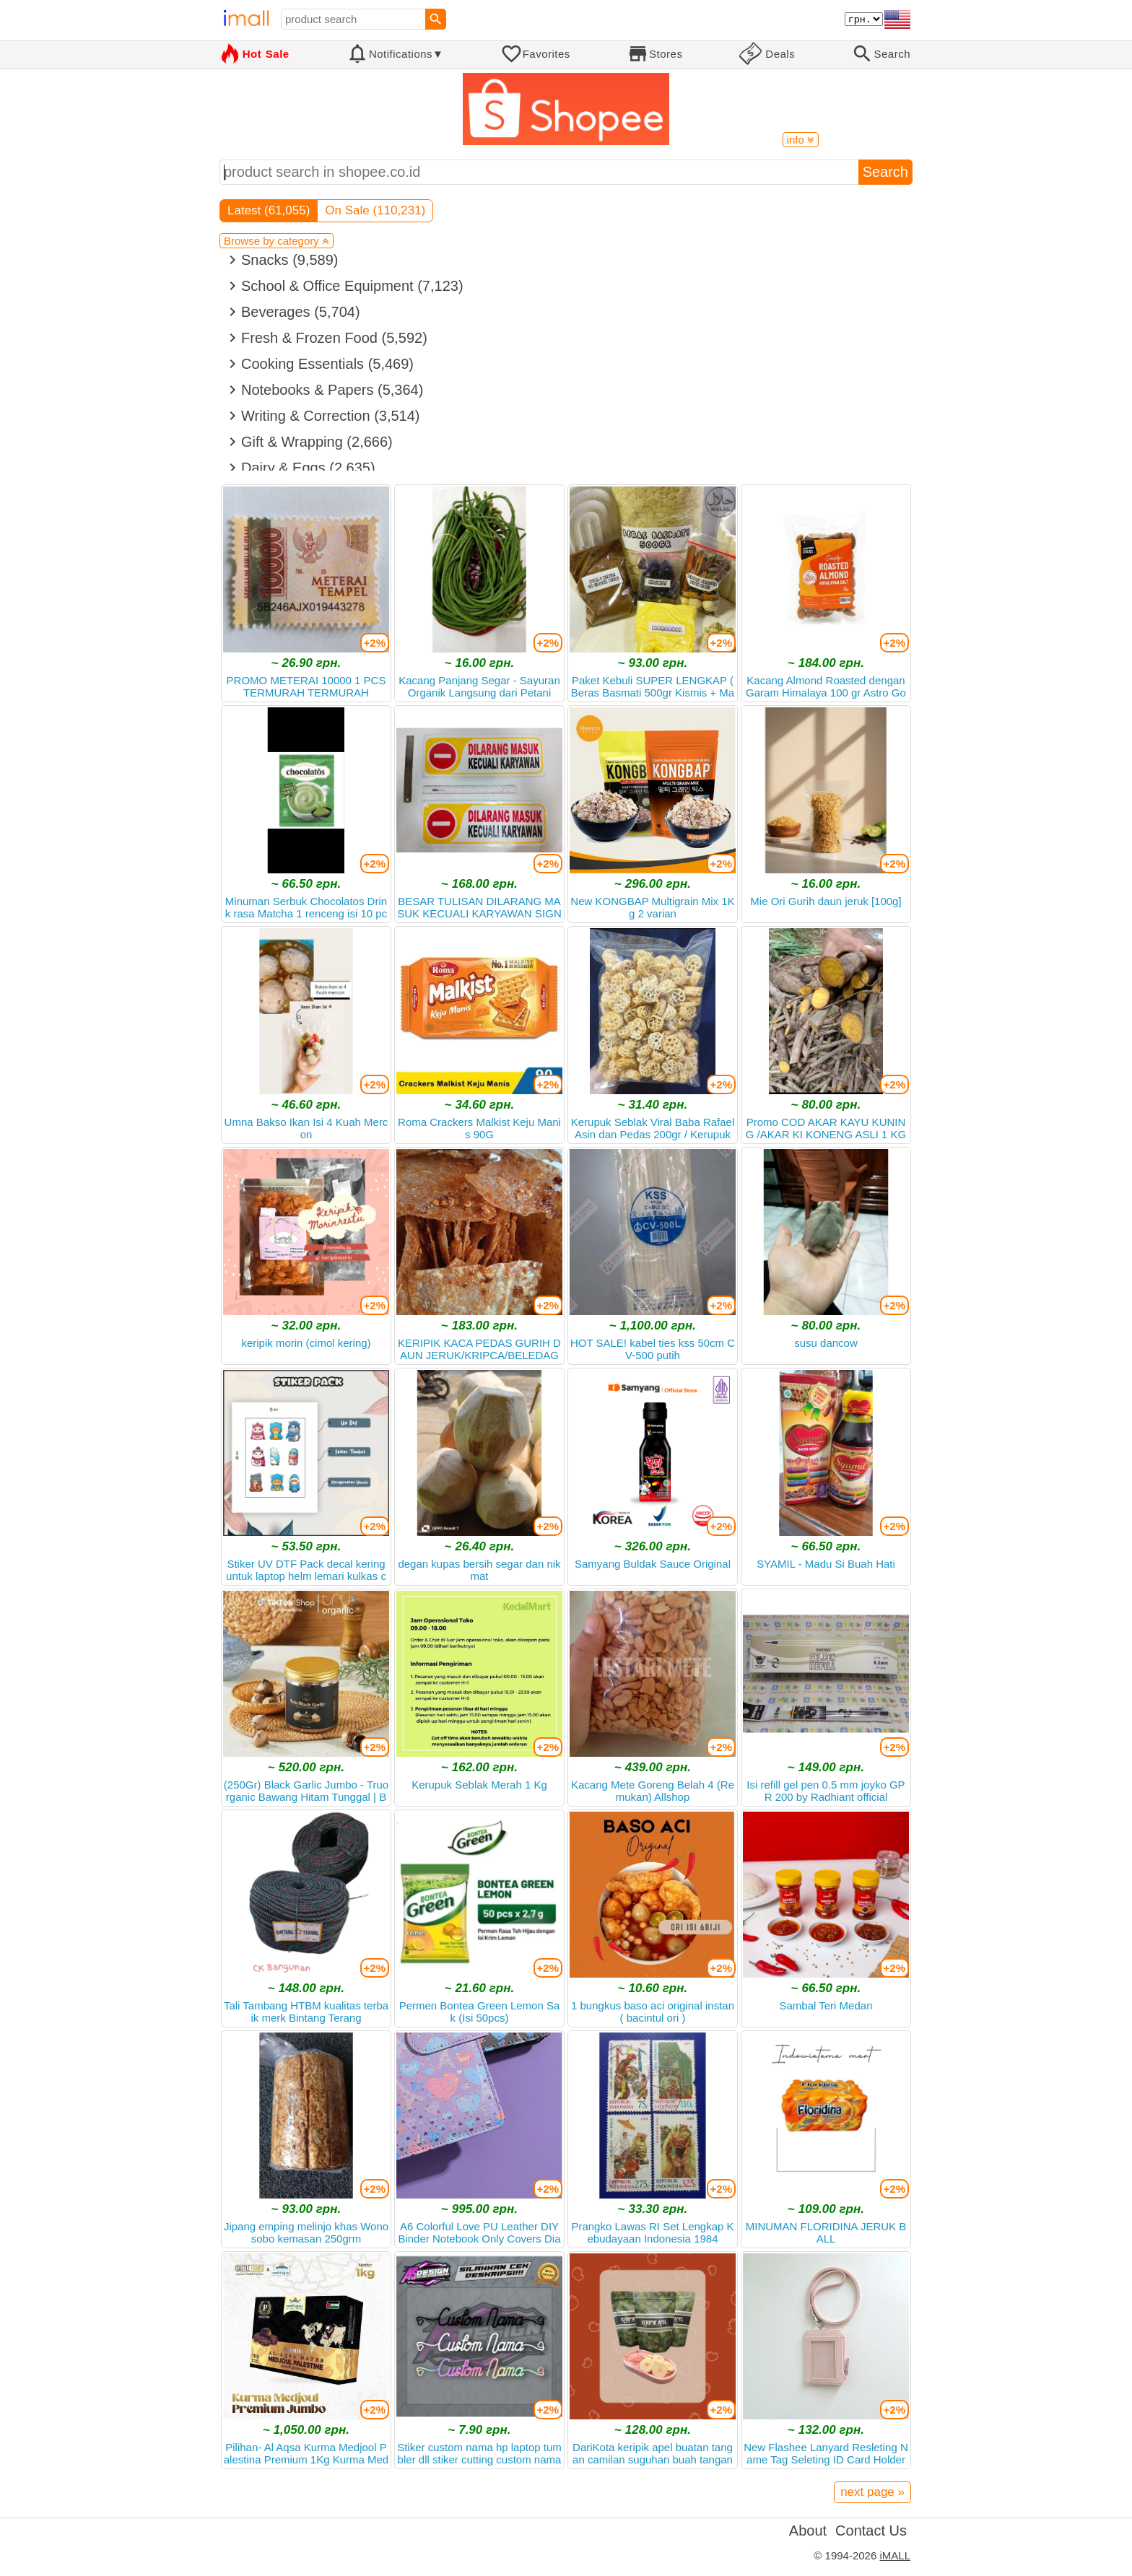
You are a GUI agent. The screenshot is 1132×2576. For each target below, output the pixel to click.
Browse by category (276, 241)
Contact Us (871, 2530)
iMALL (894, 2555)
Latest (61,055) (268, 210)
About (808, 2530)
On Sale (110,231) (375, 210)
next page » (872, 2492)
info (800, 140)
